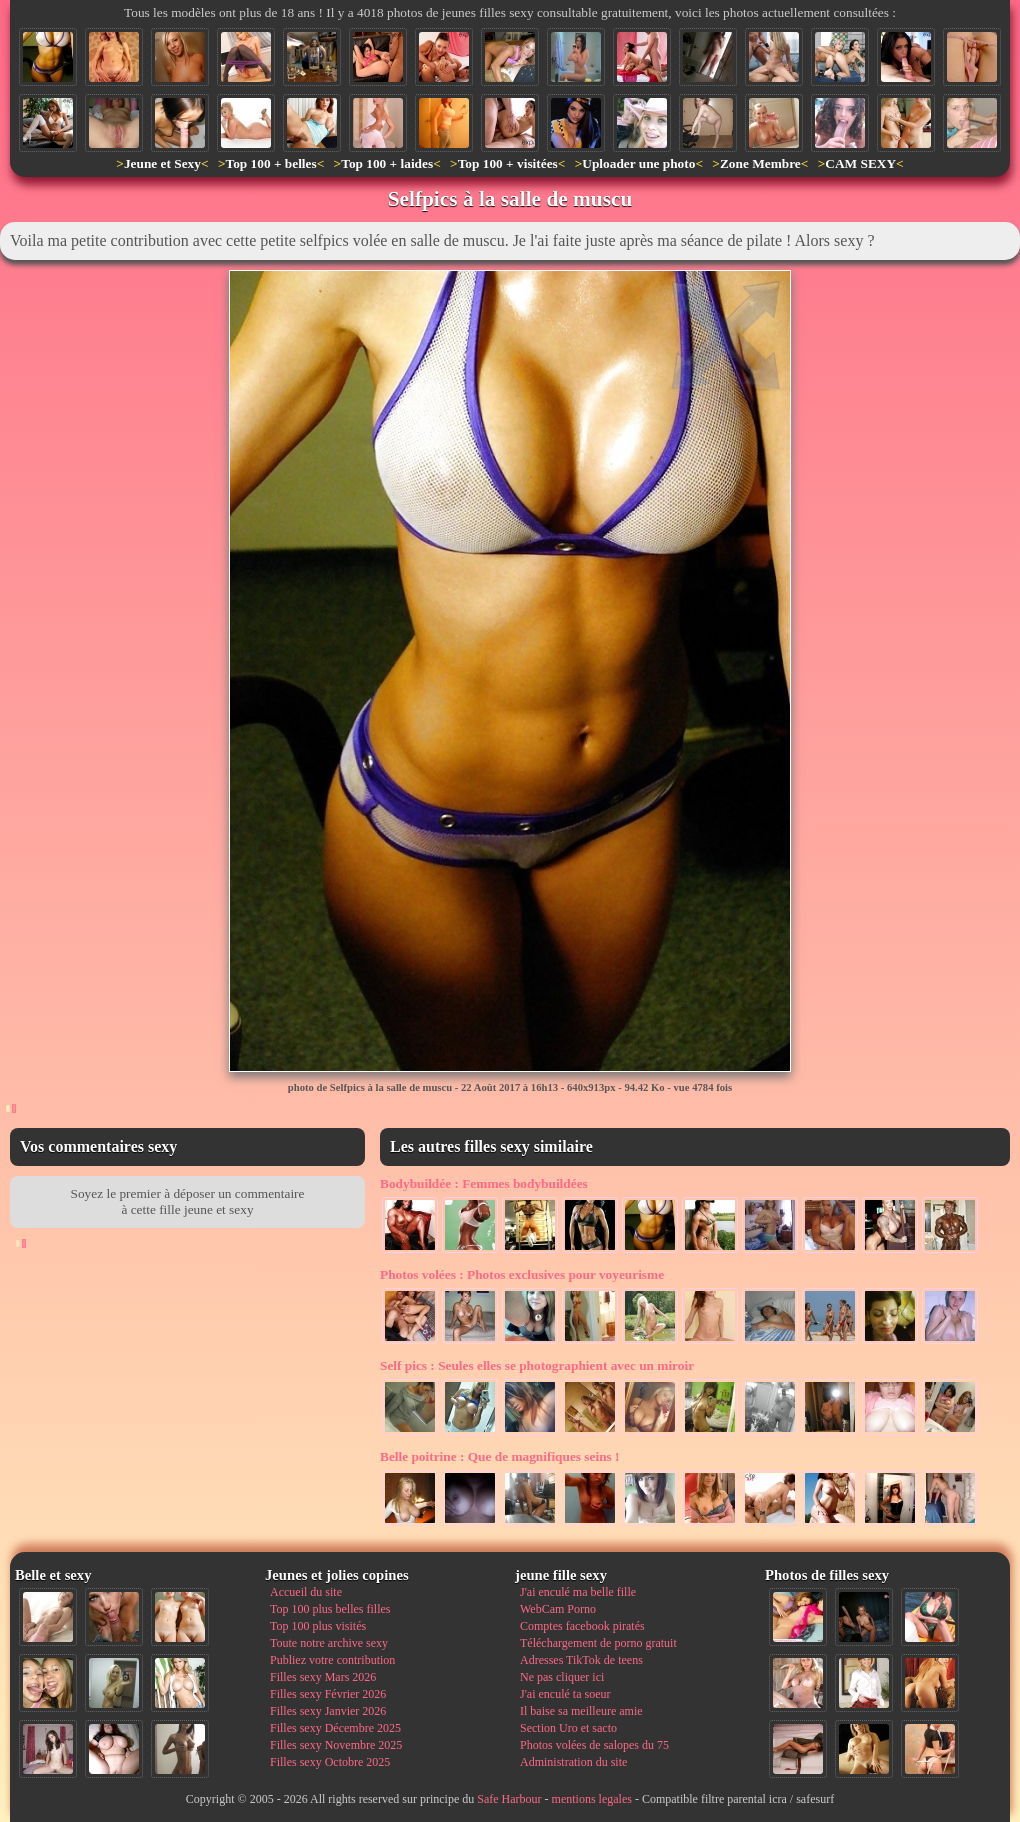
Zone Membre (760, 163)
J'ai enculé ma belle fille (578, 1592)
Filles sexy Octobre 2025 (330, 1762)
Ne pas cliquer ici (562, 1677)
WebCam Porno (558, 1609)
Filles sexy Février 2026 (328, 1694)
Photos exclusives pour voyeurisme (522, 1274)
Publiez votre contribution (332, 1660)
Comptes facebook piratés (582, 1626)
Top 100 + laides (387, 163)
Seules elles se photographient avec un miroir (537, 1365)
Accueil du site (306, 1592)
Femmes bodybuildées (484, 1183)
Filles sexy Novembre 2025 (336, 1745)
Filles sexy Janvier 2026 (328, 1711)
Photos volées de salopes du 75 (594, 1745)
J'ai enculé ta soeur (565, 1694)
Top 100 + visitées (508, 163)
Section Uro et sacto (568, 1728)
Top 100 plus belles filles (330, 1609)
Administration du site (573, 1762)
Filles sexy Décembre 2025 (335, 1728)
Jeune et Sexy (162, 163)
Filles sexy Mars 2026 (323, 1677)
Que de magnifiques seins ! (500, 1456)
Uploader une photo (638, 163)
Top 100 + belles (270, 163)
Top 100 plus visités (318, 1626)
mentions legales (592, 1799)
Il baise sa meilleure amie (581, 1711)
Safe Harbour (509, 1799)
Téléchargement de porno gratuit (598, 1643)
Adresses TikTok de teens (581, 1660)
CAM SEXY (860, 163)
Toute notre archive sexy (329, 1643)
